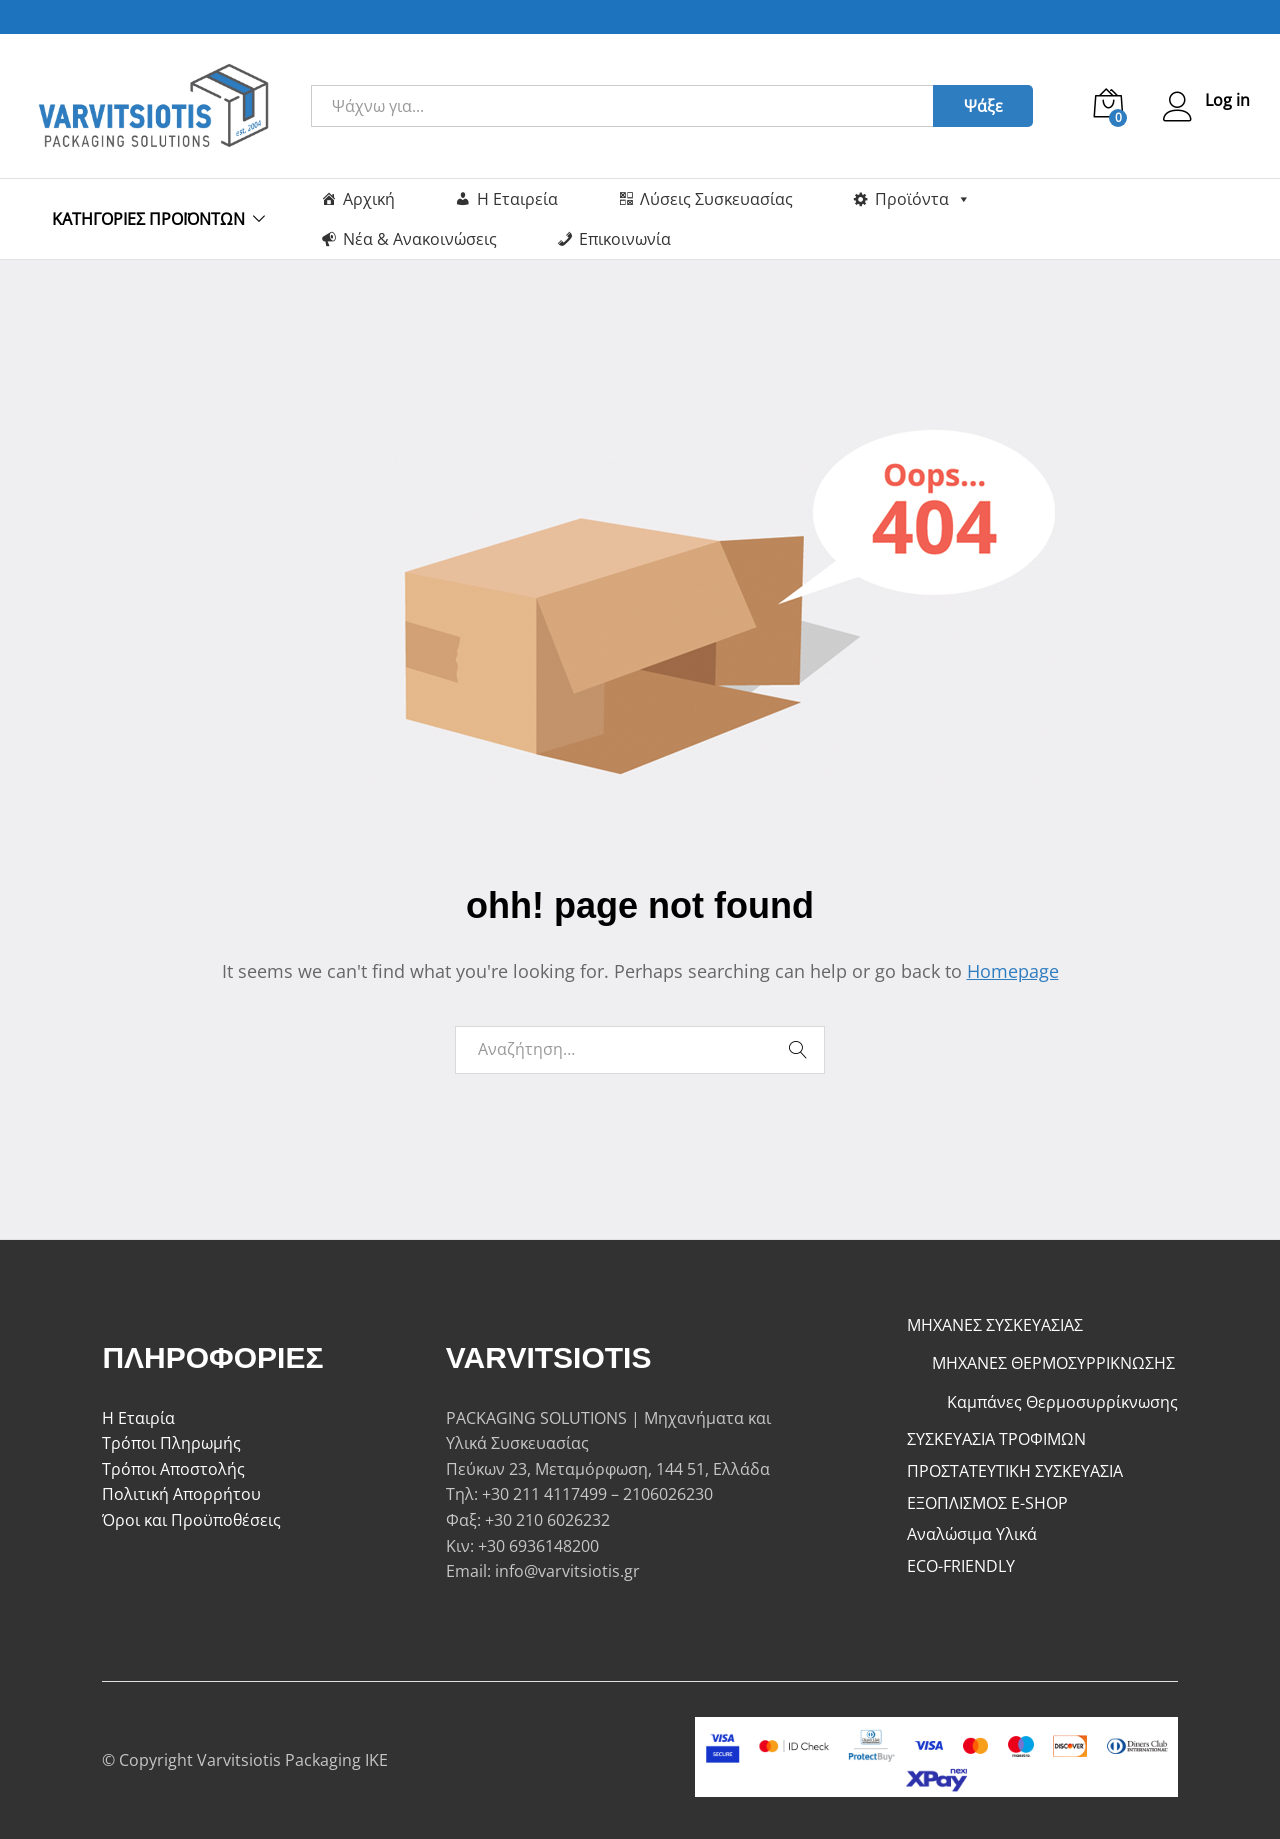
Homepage (1013, 971)
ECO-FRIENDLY (961, 1566)
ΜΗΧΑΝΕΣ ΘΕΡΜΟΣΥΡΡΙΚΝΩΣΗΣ (1053, 1363)
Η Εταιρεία (517, 199)
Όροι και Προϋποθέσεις (191, 1520)
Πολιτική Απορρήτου (181, 1494)
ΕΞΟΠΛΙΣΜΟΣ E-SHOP (987, 1503)
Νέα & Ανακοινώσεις (420, 239)
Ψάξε (983, 106)
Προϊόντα (923, 199)
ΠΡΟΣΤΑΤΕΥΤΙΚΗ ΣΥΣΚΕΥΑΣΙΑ (1015, 1471)
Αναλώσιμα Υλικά (972, 1534)
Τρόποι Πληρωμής (171, 1443)
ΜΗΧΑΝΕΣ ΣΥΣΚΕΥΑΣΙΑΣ (995, 1325)
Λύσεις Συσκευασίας (716, 199)
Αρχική (369, 199)
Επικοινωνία (625, 239)
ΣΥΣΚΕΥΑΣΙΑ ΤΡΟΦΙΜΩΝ (996, 1439)
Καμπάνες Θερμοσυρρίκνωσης (1062, 1402)
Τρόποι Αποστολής (173, 1469)
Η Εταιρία (138, 1418)
